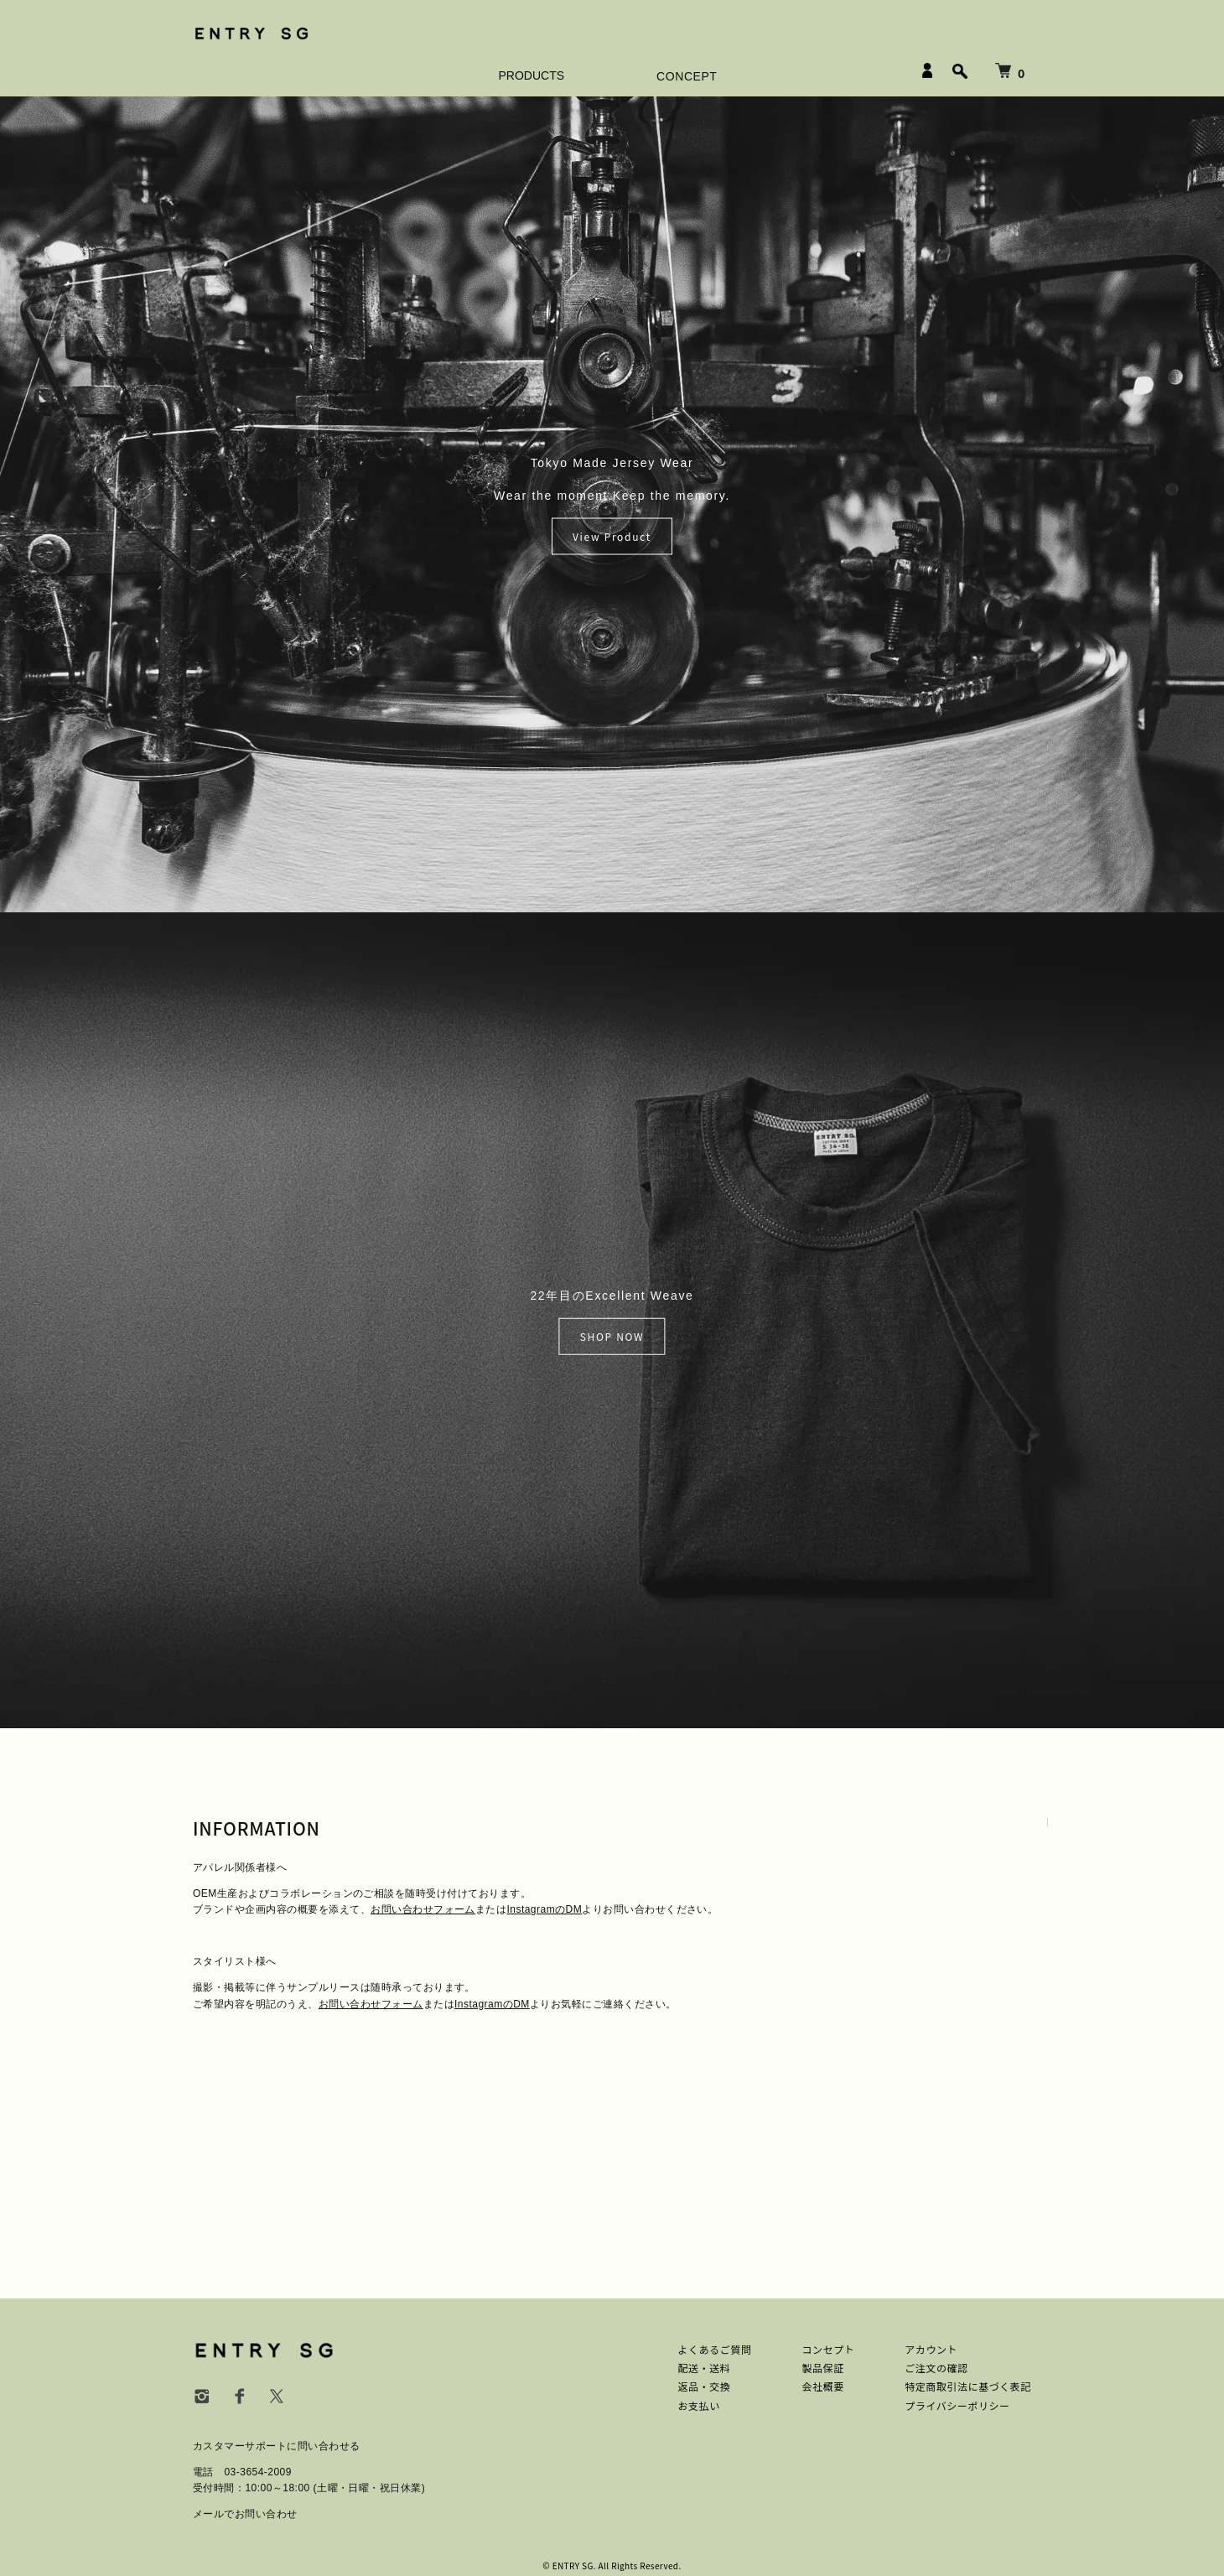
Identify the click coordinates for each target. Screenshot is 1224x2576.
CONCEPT (686, 76)
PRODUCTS (532, 75)
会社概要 (822, 2386)
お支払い (699, 2405)
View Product (612, 536)
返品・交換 (704, 2386)
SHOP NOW (612, 1336)
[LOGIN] (927, 70)
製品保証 (822, 2367)
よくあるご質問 (715, 2349)
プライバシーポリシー (957, 2405)
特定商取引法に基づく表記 (968, 2386)
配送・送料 (704, 2367)
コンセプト (827, 2349)
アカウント (931, 2349)
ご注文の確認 (936, 2367)
